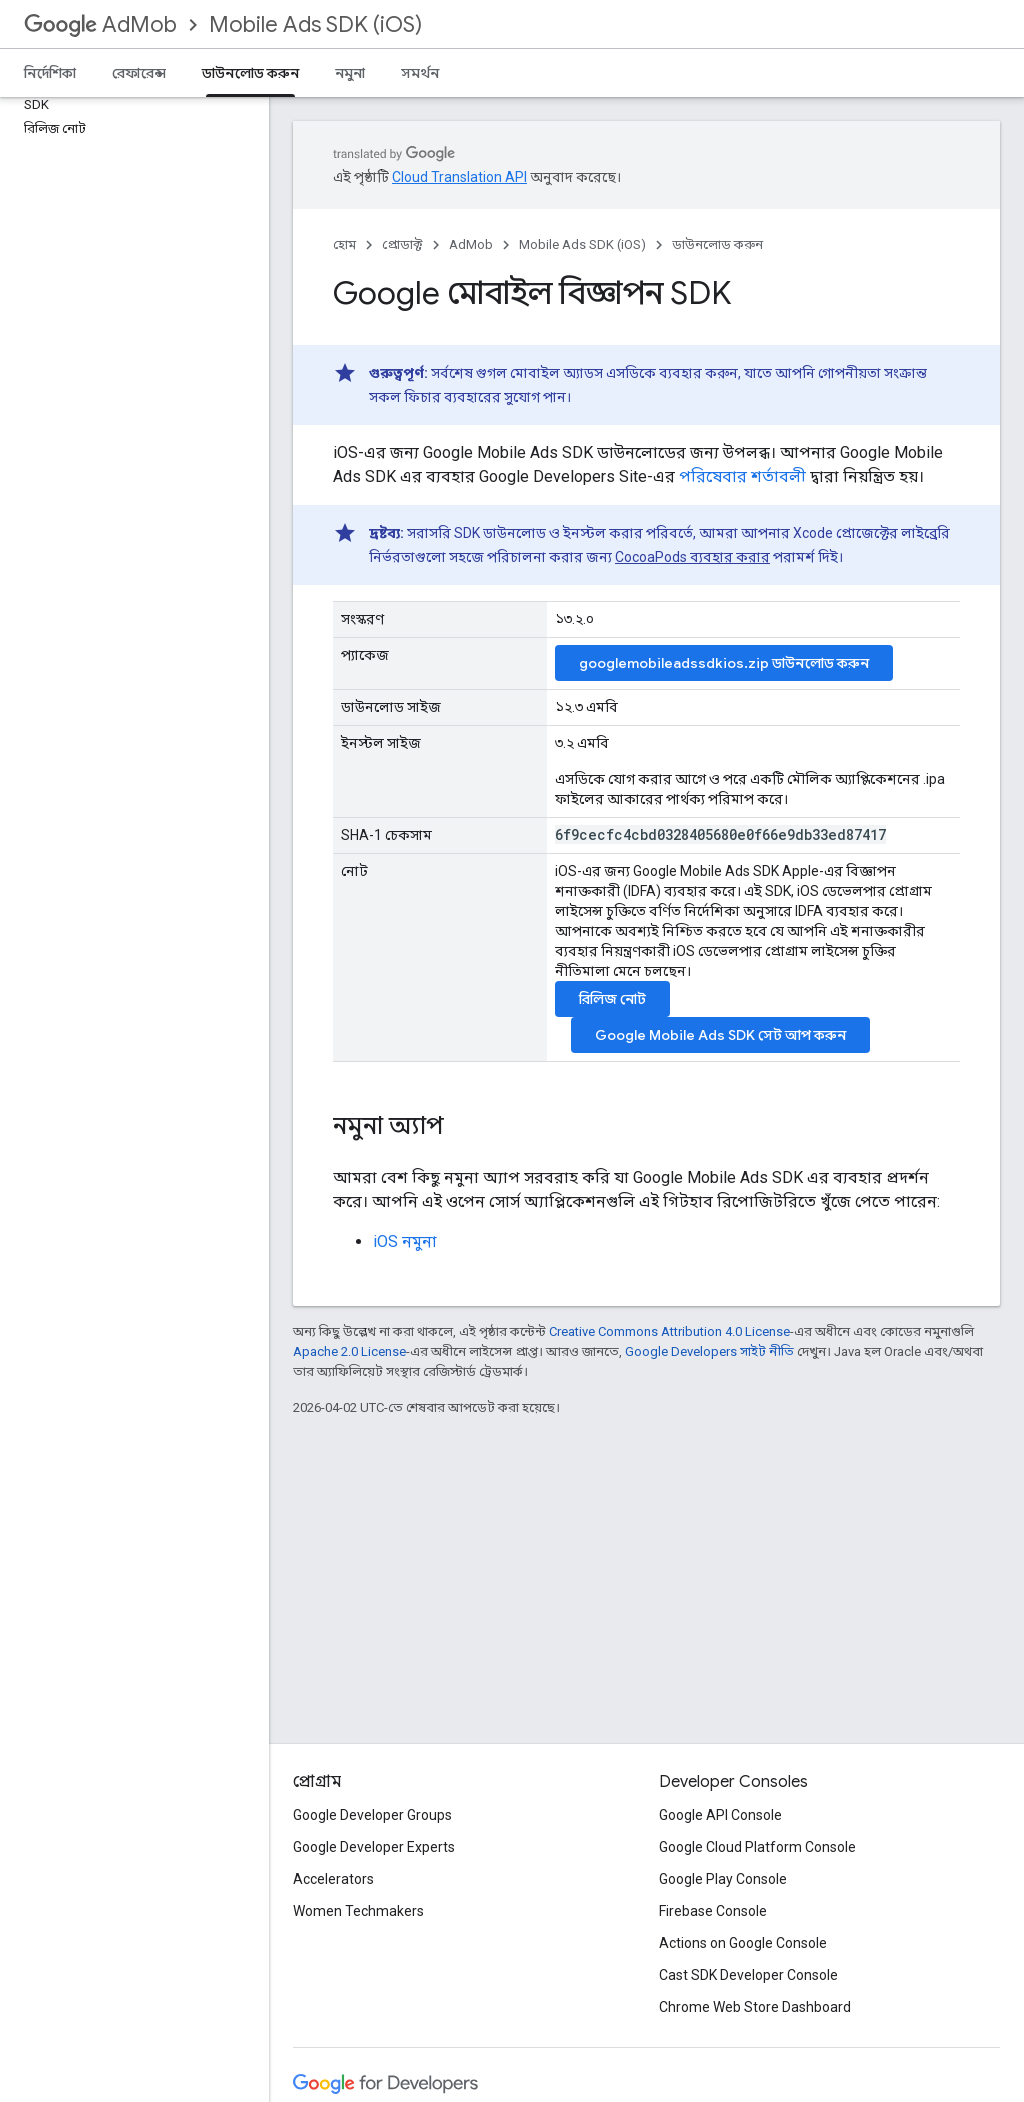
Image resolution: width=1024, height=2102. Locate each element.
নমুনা (350, 73)
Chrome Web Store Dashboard (755, 2007)
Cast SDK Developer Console (748, 1975)
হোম (344, 244)
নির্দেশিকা (50, 73)
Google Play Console (723, 1879)
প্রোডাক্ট (402, 244)
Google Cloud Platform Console (757, 1847)
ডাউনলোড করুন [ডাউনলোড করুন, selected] (250, 73)
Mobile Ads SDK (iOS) (315, 24)
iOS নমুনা (405, 1241)
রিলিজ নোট (612, 999)
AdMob (100, 24)
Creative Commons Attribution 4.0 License (669, 1331)
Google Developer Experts (374, 1847)
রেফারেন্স (139, 73)
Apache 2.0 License (349, 1351)
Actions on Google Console (743, 1943)
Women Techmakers (358, 1911)
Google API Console (720, 1815)
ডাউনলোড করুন (717, 244)
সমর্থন (420, 73)
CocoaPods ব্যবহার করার (692, 557)
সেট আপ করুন (720, 1035)
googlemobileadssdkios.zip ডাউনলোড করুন (724, 663)
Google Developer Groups (372, 1815)
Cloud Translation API (459, 177)
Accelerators (333, 1879)
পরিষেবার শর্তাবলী (742, 476)
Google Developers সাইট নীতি (709, 1351)
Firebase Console (713, 1911)
